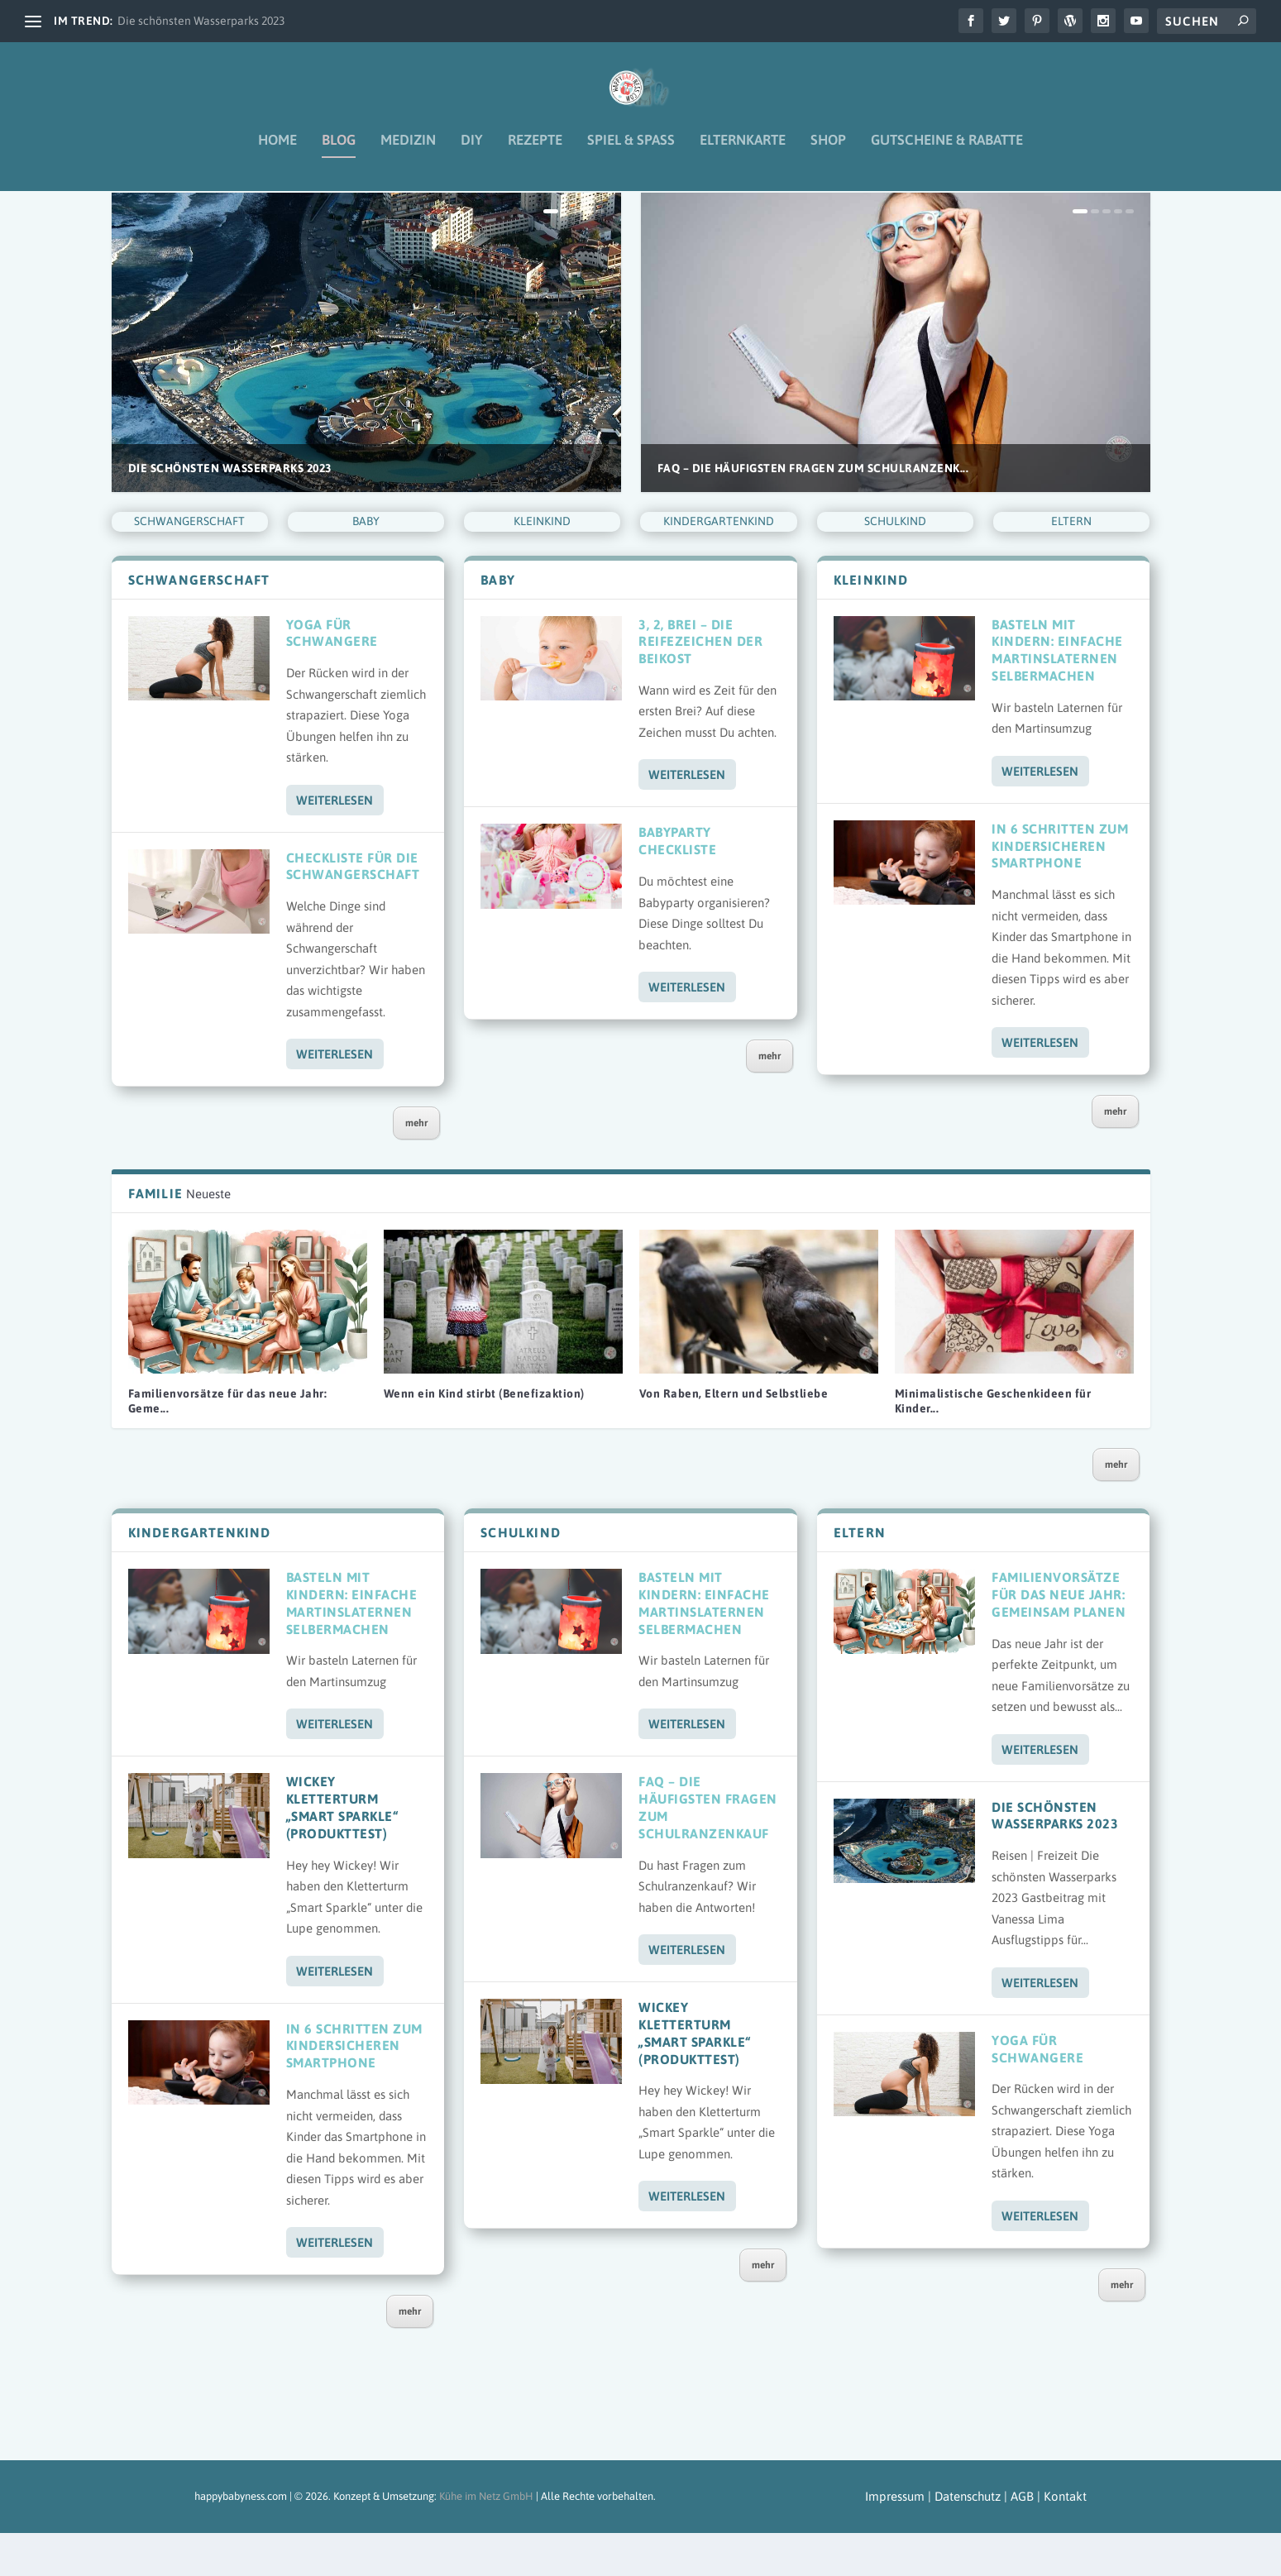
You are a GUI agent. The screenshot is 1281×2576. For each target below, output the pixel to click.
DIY (472, 152)
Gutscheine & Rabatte (947, 152)
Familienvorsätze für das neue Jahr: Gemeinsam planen (1059, 1637)
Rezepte (535, 152)
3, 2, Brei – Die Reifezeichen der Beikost (700, 685)
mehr (416, 1166)
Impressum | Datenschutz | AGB (951, 2539)
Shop (828, 152)
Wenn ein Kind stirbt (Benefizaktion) (484, 1436)
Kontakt (1065, 2539)
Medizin (408, 152)
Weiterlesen (334, 843)
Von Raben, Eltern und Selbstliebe (734, 1436)
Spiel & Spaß (631, 152)
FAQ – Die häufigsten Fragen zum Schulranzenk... (813, 511)
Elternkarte (743, 152)
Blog (339, 152)
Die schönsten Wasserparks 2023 (200, 20)
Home (277, 152)
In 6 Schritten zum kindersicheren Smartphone (1060, 889)
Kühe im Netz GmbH (486, 2539)
